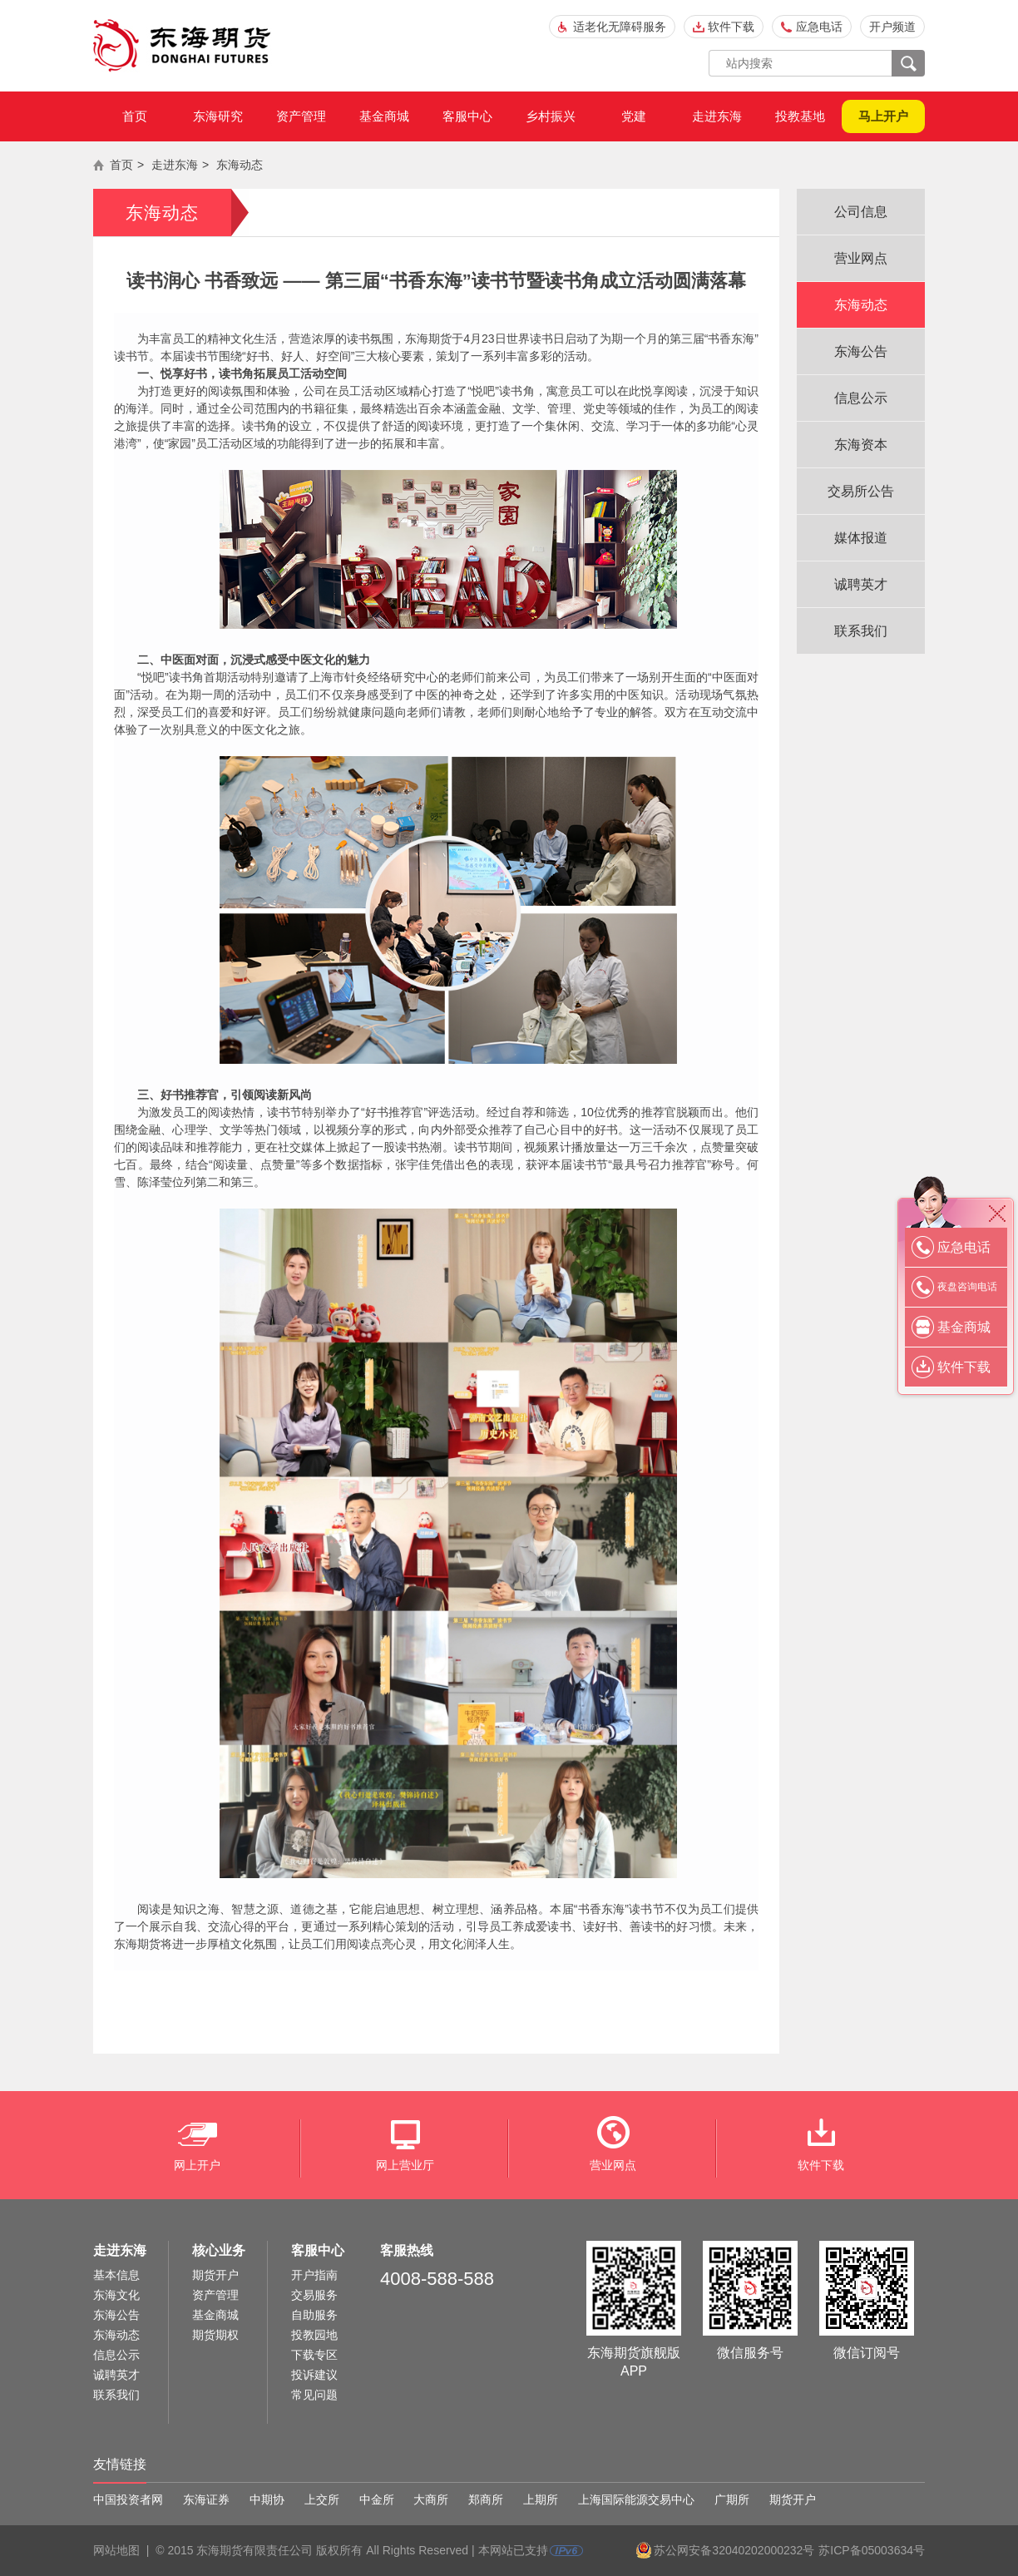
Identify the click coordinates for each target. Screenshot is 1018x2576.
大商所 (430, 2499)
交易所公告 (861, 491)
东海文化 (116, 2295)
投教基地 (800, 116)
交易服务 (314, 2295)
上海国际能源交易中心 (636, 2499)
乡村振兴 (551, 116)
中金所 (376, 2499)
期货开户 (215, 2275)
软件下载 (731, 26)
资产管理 (301, 116)
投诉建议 (314, 2374)
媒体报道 (860, 538)
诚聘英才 (860, 584)
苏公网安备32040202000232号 (734, 2550)
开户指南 (314, 2275)
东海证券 (206, 2499)
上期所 (540, 2499)
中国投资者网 (128, 2499)
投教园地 (314, 2334)
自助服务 (314, 2314)
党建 (633, 116)
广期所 (731, 2499)
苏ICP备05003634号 (871, 2550)
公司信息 (860, 212)
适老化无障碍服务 (619, 26)
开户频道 (892, 26)
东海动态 (239, 164)
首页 (134, 116)
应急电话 (819, 26)
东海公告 (860, 351)
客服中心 (467, 116)
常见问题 (314, 2394)
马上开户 (883, 116)
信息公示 (860, 398)
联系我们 (860, 631)
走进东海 (717, 116)
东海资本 (860, 445)
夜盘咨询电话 (967, 1287)
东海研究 (218, 116)
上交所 (321, 2499)
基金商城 (384, 116)
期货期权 (215, 2334)
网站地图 (116, 2550)
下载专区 (314, 2354)
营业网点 (860, 258)
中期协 (267, 2499)
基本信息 (116, 2275)
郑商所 (485, 2499)
